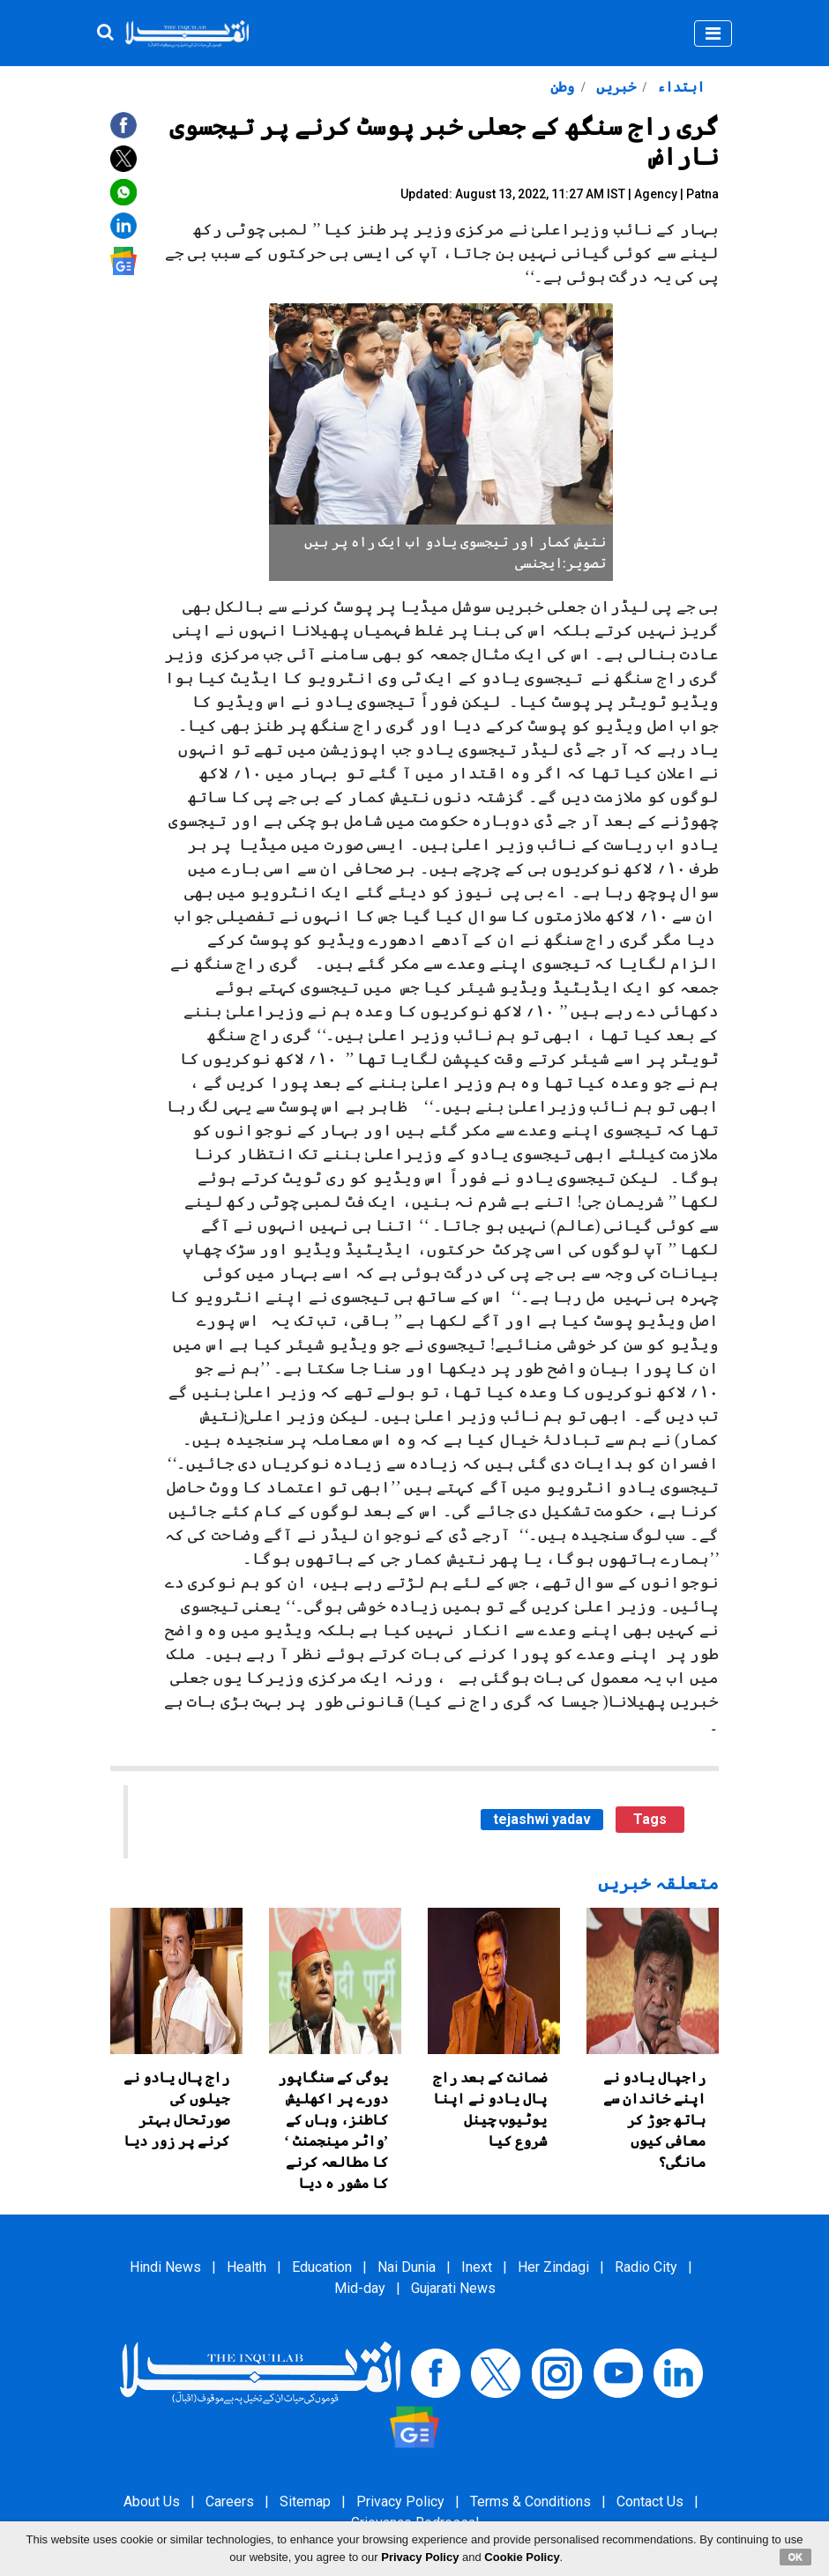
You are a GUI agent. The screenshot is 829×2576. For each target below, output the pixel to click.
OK (795, 2556)
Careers (229, 2501)
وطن (562, 86)
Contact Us (649, 2501)
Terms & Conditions (530, 2501)
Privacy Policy (400, 2501)
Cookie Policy (521, 2557)
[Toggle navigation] (713, 33)
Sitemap (305, 2501)
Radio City (646, 2267)
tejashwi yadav (542, 1819)
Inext (476, 2267)
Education (322, 2267)
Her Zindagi (553, 2267)
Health (246, 2267)
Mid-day (359, 2288)
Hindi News (165, 2267)
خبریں (614, 86)
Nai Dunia (406, 2267)
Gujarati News (453, 2288)
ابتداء (679, 86)
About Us (151, 2501)
